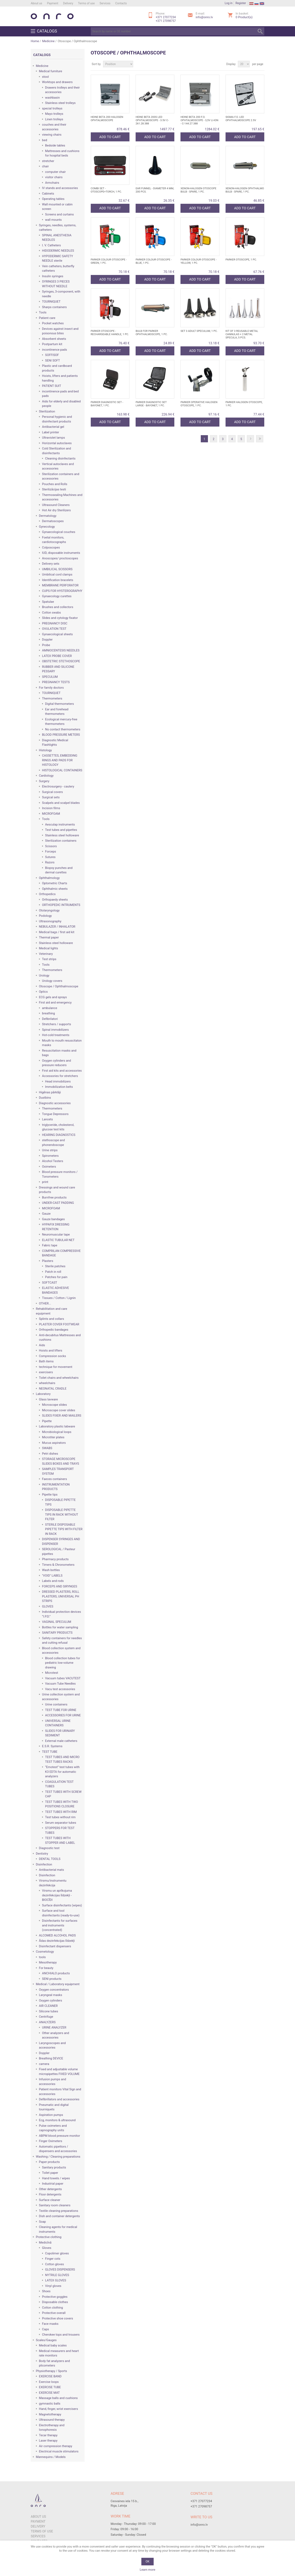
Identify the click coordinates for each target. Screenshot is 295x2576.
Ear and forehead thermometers (56, 711)
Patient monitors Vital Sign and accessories (60, 2091)
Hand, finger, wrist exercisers (58, 2409)
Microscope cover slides (58, 1410)
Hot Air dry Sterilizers (56, 510)
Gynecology (47, 526)
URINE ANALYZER (54, 2027)
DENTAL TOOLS (49, 1859)
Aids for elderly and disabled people (61, 404)
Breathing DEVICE (51, 2058)
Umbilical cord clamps (57, 574)
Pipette (47, 1421)
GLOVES (47, 1606)
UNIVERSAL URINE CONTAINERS (58, 1723)
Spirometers (50, 1156)
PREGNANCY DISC (54, 623)
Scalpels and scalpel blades (61, 803)
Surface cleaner (49, 2200)
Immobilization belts (59, 1087)
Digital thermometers (59, 704)
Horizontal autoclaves (57, 443)
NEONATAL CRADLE (52, 1388)
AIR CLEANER (48, 2006)
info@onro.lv (204, 17)
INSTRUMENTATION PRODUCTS (56, 1487)
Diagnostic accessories (55, 1103)
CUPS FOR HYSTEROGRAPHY (62, 591)
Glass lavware (48, 1399)
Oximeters (49, 1166)
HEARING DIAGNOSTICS (58, 1135)
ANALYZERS (47, 2022)
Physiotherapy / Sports (51, 2371)
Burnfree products (54, 1197)
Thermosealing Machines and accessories (62, 497)
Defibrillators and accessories (59, 2099)
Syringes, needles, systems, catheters (57, 227)
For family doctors (51, 687)
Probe (46, 645)
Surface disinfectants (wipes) (62, 1905)
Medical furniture (50, 71)
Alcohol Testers (52, 1161)
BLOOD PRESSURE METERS (61, 735)
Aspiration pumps (51, 2115)
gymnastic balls (49, 2403)
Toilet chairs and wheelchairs (59, 1378)
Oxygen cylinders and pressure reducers (56, 1063)
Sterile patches (55, 1266)
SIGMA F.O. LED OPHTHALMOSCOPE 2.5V (241, 118)
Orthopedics (47, 894)
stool (45, 77)
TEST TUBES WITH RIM (61, 1812)
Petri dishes (50, 1453)
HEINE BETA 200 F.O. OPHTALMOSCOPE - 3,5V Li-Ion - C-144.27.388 (199, 120)
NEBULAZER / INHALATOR (57, 926)
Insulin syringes (52, 276)
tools (42, 1957)
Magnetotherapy (50, 2414)
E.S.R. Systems (52, 1746)
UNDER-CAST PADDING (58, 1203)
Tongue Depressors (55, 1114)
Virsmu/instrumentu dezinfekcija (52, 1883)
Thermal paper (49, 937)
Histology (45, 750)
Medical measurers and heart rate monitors (59, 2353)
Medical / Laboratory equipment (57, 1984)
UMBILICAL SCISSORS (57, 569)
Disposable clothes (55, 2302)
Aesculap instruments (60, 824)
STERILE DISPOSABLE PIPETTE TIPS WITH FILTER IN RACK (63, 1529)
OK (147, 2561)
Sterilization (47, 411)
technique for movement (55, 1367)
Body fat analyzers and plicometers (54, 2363)
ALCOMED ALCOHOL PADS (57, 1935)
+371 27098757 (166, 21)
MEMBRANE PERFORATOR (60, 585)
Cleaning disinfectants (60, 458)
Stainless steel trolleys (60, 103)
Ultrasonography (50, 921)
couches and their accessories (54, 127)
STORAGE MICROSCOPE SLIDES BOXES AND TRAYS (60, 1461)
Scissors (51, 846)
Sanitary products (54, 2167)
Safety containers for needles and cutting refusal (62, 1640)
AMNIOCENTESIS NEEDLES (60, 650)
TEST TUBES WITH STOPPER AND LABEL (60, 1840)
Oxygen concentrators (54, 1989)
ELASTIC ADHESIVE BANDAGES (55, 1290)
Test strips (49, 959)
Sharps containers (54, 307)
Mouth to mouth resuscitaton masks (62, 1043)
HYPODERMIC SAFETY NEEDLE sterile (57, 258)
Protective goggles (54, 2297)
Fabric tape (49, 1245)
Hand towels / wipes (56, 2178)
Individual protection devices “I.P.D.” (61, 1614)
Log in (229, 3)
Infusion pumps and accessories (52, 2081)
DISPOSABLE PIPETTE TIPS (60, 1502)
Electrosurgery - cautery (58, 786)
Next (251, 439)
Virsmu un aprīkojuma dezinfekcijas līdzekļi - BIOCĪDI (57, 1895)
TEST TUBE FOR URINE (60, 1710)
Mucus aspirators (54, 1443)
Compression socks (52, 1356)
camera (44, 2064)
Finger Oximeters (50, 2141)
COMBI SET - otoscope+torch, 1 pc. (106, 190)
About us (36, 3)
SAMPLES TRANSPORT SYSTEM (58, 1471)
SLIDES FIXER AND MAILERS (61, 1415)
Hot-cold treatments (55, 1035)
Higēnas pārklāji (50, 1092)
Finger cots (52, 2259)
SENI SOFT (52, 360)
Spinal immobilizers (55, 1030)
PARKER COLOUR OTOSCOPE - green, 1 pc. (109, 261)
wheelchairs (47, 1383)
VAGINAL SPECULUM (56, 1622)
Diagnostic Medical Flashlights (55, 742)
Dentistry (42, 1853)
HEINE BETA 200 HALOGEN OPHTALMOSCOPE (107, 118)
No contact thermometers (62, 729)
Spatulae (48, 602)
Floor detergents (50, 2194)
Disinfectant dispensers (55, 1946)
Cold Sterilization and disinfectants (56, 451)
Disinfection (44, 1864)
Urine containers (56, 1704)
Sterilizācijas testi (54, 489)
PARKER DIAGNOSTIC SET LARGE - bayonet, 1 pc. (151, 404)
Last (260, 439)
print (45, 1182)
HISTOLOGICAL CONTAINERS (62, 770)
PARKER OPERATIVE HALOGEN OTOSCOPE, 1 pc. (198, 404)
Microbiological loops (56, 1432)
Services (105, 3)
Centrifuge (46, 2016)
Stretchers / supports (56, 1024)
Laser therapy (48, 2440)
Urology (44, 975)
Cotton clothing (52, 2307)
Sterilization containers (60, 841)
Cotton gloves (54, 2264)
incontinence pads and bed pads (60, 394)
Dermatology (47, 516)
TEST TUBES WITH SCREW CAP (63, 1794)
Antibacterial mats (51, 1870)
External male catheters (61, 1741)
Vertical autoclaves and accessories (58, 466)
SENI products (51, 1979)
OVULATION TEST (54, 629)
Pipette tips (50, 1494)
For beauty (46, 1968)
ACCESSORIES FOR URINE (63, 1715)
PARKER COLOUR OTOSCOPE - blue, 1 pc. (154, 261)
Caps (45, 2329)
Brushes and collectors (57, 607)
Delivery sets (50, 563)
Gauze (46, 1213)
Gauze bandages (53, 1219)
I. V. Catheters (51, 245)
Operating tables (53, 199)
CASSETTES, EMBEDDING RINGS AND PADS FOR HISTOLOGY (59, 760)
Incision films (51, 808)
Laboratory (43, 1394)
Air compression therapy (55, 2446)
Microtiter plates (53, 1437)
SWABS (47, 1448)
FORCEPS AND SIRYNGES (59, 1586)
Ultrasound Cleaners (56, 505)
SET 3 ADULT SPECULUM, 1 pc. (199, 330)
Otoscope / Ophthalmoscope (58, 986)
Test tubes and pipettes (61, 830)
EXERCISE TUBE (50, 2387)
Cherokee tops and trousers (61, 2334)
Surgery (44, 781)
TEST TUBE (49, 1752)
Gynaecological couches (58, 532)
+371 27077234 (166, 17)
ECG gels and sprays (53, 997)
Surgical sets (51, 797)
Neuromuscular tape (56, 1234)
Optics (43, 991)
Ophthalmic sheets (55, 889)
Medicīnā (45, 2242)
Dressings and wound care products (57, 1190)
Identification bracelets (57, 580)
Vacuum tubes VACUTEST (63, 1678)
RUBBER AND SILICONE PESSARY (58, 669)
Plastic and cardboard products (57, 368)
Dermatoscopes (53, 521)
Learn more (147, 2569)
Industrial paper (52, 2183)
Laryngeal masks (50, 1995)
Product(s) (244, 17)
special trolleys (52, 108)
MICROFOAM (51, 813)
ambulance (49, 1008)
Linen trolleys (54, 119)
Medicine (48, 41)
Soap (42, 2221)
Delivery (68, 3)
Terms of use (86, 3)
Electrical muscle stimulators (58, 2451)
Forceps (50, 851)
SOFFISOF (52, 355)
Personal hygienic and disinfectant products (57, 419)
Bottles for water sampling (60, 1627)
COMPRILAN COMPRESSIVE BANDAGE (61, 1253)
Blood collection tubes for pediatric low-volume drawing (62, 1662)
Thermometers (52, 698)
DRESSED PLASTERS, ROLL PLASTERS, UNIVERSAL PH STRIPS (60, 1596)
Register (241, 3)
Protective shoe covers (57, 2318)
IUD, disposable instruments (61, 553)
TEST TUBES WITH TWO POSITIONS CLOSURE (61, 1804)
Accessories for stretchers (60, 1076)
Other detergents (50, 2189)
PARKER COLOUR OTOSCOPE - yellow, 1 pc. (198, 261)
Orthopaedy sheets (55, 899)
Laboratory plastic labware (57, 1426)
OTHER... (45, 1303)
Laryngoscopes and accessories (52, 2045)
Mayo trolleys (54, 114)
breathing (48, 1013)
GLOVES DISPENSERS (60, 2269)
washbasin (52, 97)
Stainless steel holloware (62, 835)
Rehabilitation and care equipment (51, 1311)
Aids (42, 1345)
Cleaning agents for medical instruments (58, 2229)
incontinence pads (54, 349)
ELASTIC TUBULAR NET (58, 1240)
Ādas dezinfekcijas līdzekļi (57, 1941)
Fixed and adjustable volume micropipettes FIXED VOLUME (59, 2071)
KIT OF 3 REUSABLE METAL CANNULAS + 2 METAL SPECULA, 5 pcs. (242, 334)
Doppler (47, 639)
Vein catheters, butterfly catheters (58, 268)
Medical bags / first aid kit (56, 932)
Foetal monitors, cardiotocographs (54, 540)
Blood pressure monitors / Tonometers (60, 1174)
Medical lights (48, 948)
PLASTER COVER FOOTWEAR (59, 1324)
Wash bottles (51, 1570)
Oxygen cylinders (50, 2000)
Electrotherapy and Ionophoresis (52, 2427)
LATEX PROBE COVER (57, 656)
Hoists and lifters (50, 1350)
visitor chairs (53, 177)
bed (44, 140)
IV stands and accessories (60, 188)
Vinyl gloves (53, 2286)
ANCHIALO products (56, 1973)
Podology (45, 916)
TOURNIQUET (51, 301)
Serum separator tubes (60, 1823)
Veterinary (46, 954)
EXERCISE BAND (50, 2376)
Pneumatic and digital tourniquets (54, 2107)
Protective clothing (48, 2237)
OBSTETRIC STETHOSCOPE (61, 661)
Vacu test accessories (60, 1689)
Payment (52, 3)
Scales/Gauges (46, 2340)
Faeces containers (54, 1479)
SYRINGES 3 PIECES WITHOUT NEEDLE (56, 284)
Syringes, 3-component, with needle (61, 294)
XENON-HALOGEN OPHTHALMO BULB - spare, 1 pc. (245, 190)
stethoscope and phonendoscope (53, 1142)
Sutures (50, 857)
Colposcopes (51, 547)
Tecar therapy (48, 2435)
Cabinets (48, 193)
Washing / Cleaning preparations (58, 2156)
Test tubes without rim (60, 1817)
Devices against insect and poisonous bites (60, 331)
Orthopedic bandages (53, 1329)
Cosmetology (45, 1951)
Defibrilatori (50, 1019)
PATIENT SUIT (51, 386)
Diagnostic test (49, 1848)
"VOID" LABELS (52, 1575)
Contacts (121, 3)
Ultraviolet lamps (53, 437)
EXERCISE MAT (49, 2393)
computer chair (55, 172)
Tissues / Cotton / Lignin (59, 1298)
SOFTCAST (49, 1282)
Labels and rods (53, 1581)
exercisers (46, 1372)
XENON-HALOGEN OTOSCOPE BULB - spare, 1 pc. (198, 190)
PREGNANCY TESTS (56, 682)
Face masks (50, 2324)
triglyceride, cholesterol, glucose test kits (58, 1127)
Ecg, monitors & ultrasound (57, 2120)
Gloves (46, 2248)
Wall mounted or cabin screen (57, 207)
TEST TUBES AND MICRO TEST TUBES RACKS (62, 1759)
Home (35, 41)
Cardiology (46, 775)
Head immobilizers (58, 1081)
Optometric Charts (54, 883)
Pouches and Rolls (54, 484)
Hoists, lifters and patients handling (60, 378)
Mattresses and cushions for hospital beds (62, 153)
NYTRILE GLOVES (57, 2275)
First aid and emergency (55, 1002)
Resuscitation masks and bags (59, 1053)
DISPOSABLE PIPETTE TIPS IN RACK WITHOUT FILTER (61, 1514)
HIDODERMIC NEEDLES (58, 250)
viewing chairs (51, 134)
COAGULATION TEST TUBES (59, 1784)
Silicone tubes (48, 2011)
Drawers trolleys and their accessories (62, 90)
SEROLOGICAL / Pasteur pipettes (58, 1551)
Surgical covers (52, 792)
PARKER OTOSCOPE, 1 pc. (241, 259)
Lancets (47, 1119)
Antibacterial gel (53, 427)
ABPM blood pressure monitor (59, 2136)
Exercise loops (49, 2382)
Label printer (50, 432)
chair (45, 166)
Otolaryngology (49, 910)
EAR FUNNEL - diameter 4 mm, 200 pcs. (155, 190)
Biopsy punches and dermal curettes (59, 870)
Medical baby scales (53, 2345)
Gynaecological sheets (57, 634)
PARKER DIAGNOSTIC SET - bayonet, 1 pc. (107, 404)
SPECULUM (50, 677)
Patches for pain (56, 1277)
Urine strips (50, 1150)
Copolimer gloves (57, 2253)
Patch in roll (53, 1272)
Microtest (51, 1673)
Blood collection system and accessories (61, 1650)
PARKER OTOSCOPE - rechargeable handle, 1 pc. (110, 332)
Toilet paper (50, 2173)
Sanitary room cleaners (54, 2205)
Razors (49, 862)
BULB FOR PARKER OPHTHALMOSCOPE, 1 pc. (152, 332)
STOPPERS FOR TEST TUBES (60, 1830)
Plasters (47, 1261)
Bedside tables (55, 145)
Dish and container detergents (59, 2216)
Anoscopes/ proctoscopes (60, 558)
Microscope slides (54, 1405)
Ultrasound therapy (52, 2420)
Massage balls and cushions (58, 2398)
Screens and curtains (59, 214)
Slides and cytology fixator (60, 618)
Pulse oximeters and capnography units (53, 2128)
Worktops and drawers (57, 82)
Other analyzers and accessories (55, 2035)
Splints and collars (51, 1319)
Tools (43, 312)
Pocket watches (53, 323)
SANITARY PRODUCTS (57, 1632)
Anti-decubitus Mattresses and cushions (60, 1337)
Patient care (47, 318)
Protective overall (54, 2313)
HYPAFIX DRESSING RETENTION (55, 1227)
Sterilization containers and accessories (60, 476)
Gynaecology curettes (56, 596)
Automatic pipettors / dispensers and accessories (58, 2149)
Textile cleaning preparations (58, 2211)
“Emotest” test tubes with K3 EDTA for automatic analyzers (62, 1771)
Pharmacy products (55, 1559)
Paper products (49, 2162)
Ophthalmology (49, 878)
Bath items (46, 1361)
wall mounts (53, 220)
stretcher (48, 161)
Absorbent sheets (54, 339)
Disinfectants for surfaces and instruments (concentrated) (59, 1925)
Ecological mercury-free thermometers (61, 721)
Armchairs (52, 183)
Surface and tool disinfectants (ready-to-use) (60, 1913)
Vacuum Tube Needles (60, 1683)
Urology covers (52, 981)
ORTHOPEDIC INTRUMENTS (61, 905)
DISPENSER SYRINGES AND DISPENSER (61, 1541)
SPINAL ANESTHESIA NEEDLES (56, 237)
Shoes (46, 2291)
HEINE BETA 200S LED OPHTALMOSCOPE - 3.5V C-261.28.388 (152, 120)
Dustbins (45, 1097)
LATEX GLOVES (55, 2280)
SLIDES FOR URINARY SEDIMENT (60, 1733)
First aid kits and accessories (62, 1070)
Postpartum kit (52, 344)
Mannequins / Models (51, 2457)
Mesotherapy (48, 1962)
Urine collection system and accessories (61, 1697)
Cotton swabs (51, 612)
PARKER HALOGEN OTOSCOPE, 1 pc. (244, 404)
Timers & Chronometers (58, 1565)
